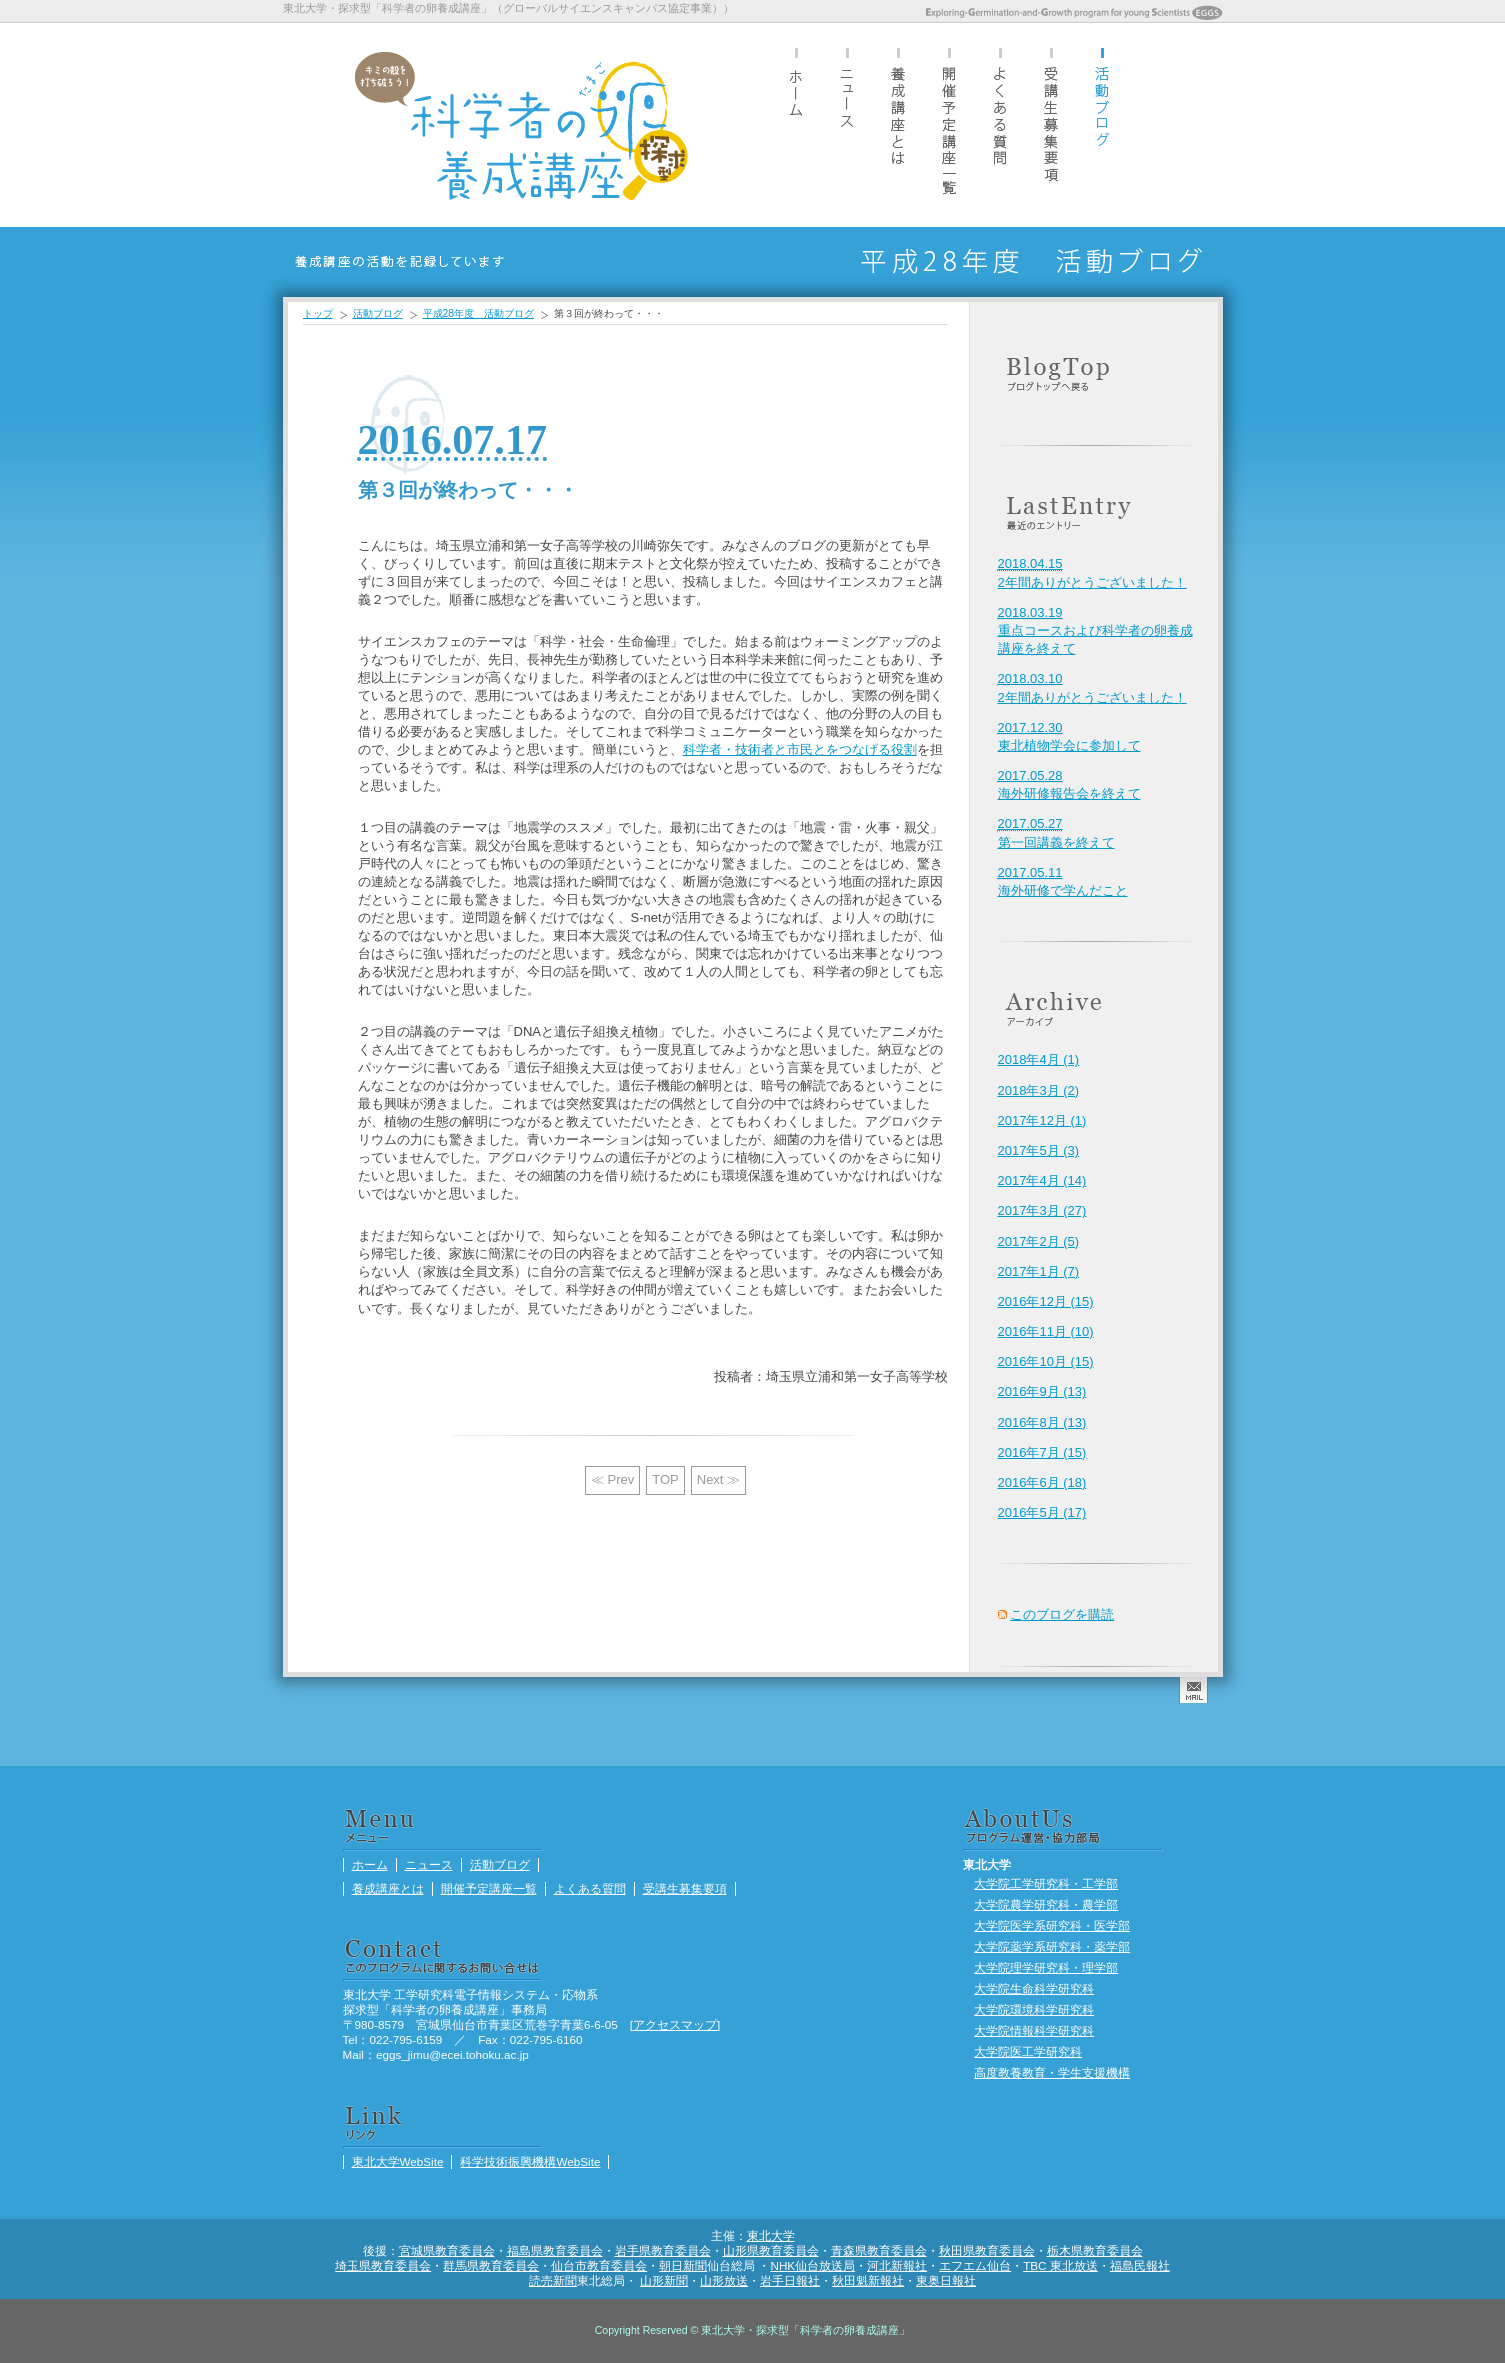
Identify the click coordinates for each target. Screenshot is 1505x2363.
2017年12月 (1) (1042, 1120)
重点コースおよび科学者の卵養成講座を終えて (1095, 630)
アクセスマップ (675, 2024)
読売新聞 (553, 2280)
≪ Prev (612, 1479)
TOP (665, 1479)
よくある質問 (1000, 124)
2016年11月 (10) (1046, 1331)
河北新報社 (897, 2265)
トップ (318, 313)
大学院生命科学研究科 (1034, 1988)
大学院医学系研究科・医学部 (1052, 1925)
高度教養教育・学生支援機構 (1052, 2072)
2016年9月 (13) (1042, 1391)
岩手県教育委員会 (663, 2250)
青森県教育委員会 (879, 2250)
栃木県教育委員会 (1095, 2250)
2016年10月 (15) (1046, 1361)
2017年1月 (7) (1039, 1271)
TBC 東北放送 (1060, 2265)
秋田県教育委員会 (987, 2250)
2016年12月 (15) (1046, 1301)
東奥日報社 (946, 2280)
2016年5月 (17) (1042, 1512)
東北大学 (771, 2235)
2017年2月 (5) (1039, 1241)
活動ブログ (1102, 124)
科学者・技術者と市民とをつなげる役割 (800, 749)
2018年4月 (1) (1039, 1059)
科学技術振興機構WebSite (530, 2161)
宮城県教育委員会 (447, 2250)
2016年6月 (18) (1042, 1482)
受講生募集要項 (1051, 124)
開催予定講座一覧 (949, 124)
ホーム (796, 124)
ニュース (847, 124)
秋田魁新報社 (868, 2280)
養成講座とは (898, 124)
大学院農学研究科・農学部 (1046, 1904)
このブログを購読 (1062, 1614)
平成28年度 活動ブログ (479, 313)
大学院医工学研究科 (1028, 2051)
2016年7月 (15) (1042, 1452)
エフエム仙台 (975, 2265)
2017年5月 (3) (1039, 1150)
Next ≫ (718, 1479)
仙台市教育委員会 (599, 2265)
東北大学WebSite (398, 2161)
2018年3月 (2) (1039, 1090)
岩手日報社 (790, 2280)
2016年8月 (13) (1042, 1422)
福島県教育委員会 (555, 2250)
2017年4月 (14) (1042, 1180)
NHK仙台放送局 (812, 2265)
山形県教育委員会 (771, 2250)
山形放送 (724, 2280)
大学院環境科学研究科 (1034, 2009)
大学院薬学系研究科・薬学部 (1052, 1946)
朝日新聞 (683, 2265)
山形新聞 (664, 2280)
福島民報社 (1140, 2265)
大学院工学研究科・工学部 (1046, 1883)
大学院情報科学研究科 (1034, 2030)
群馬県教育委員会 (491, 2265)
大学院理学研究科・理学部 (1046, 1967)
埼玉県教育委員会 (383, 2265)
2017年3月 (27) (1042, 1210)
